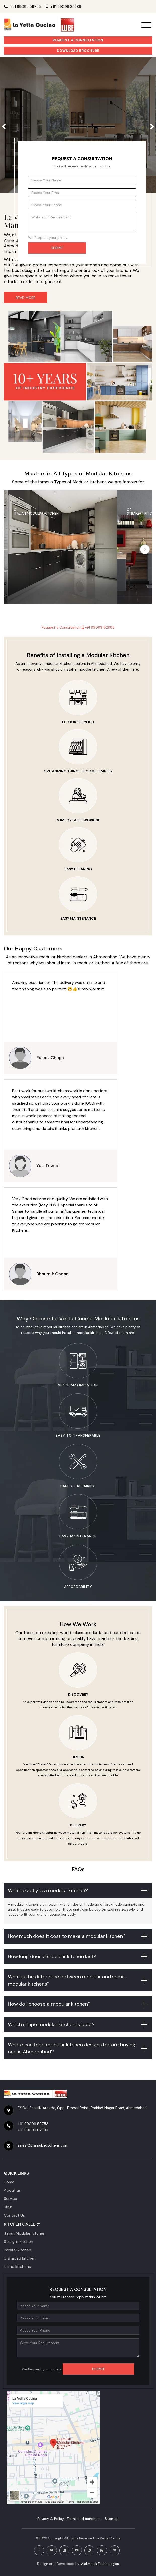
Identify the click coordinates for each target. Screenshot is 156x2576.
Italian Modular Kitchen (24, 2233)
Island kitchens (17, 2266)
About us (12, 2190)
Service (10, 2198)
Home (9, 2182)
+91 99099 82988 (63, 6)
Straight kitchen (18, 2241)
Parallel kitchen (17, 2250)
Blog (8, 2207)
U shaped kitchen (20, 2258)
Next (147, 552)
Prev (8, 552)
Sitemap (112, 2518)
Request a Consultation (78, 40)
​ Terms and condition (83, 2518)
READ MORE (25, 297)
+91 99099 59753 (22, 6)
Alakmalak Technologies (100, 2564)
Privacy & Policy (50, 2518)
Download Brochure (78, 51)
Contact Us (14, 2215)
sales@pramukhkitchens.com (43, 2145)
